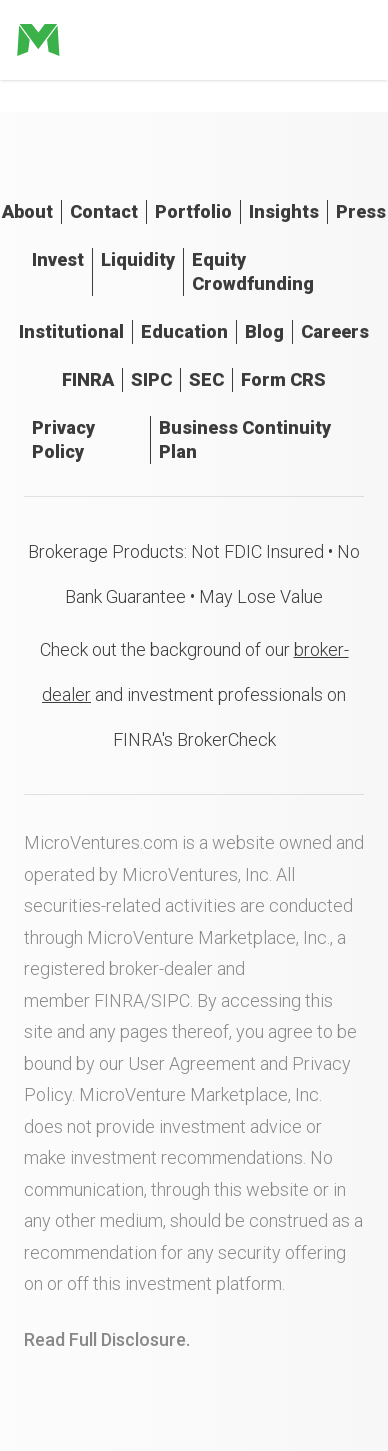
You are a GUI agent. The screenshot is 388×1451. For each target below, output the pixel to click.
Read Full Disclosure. (107, 1339)
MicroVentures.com (101, 842)
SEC (206, 379)
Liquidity (138, 259)
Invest (58, 259)
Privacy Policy (63, 439)
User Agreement (192, 1063)
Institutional (71, 331)
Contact (104, 211)
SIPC (151, 379)
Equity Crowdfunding (253, 271)
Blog (264, 331)
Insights (284, 211)
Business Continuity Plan (245, 439)
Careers (335, 331)
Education (184, 331)
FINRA (88, 379)
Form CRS (283, 379)
